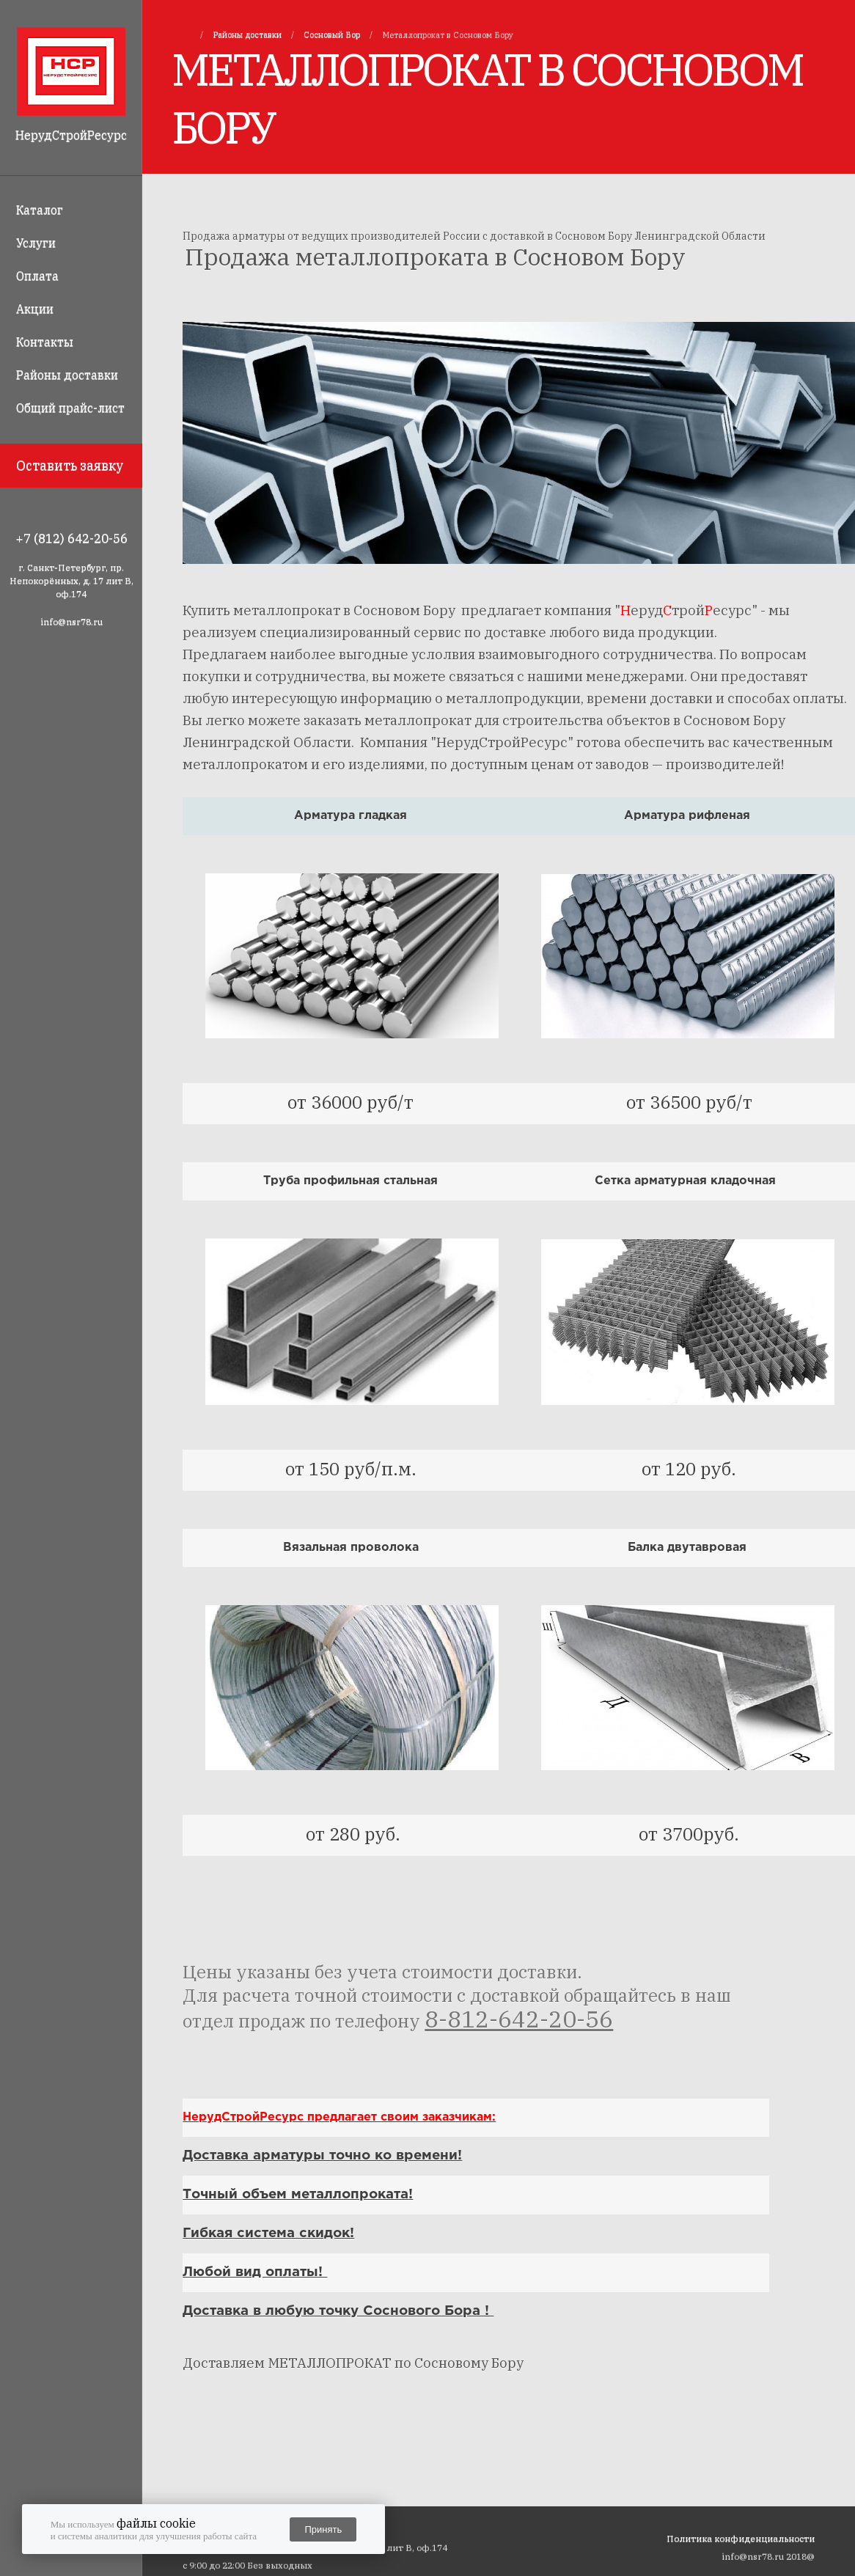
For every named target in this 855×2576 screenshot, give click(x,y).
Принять (323, 2529)
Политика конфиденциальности (741, 2538)
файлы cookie (156, 2523)
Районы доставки (67, 374)
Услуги (36, 242)
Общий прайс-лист (70, 407)
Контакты (44, 341)
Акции (35, 308)
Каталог (39, 209)
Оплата (37, 275)
